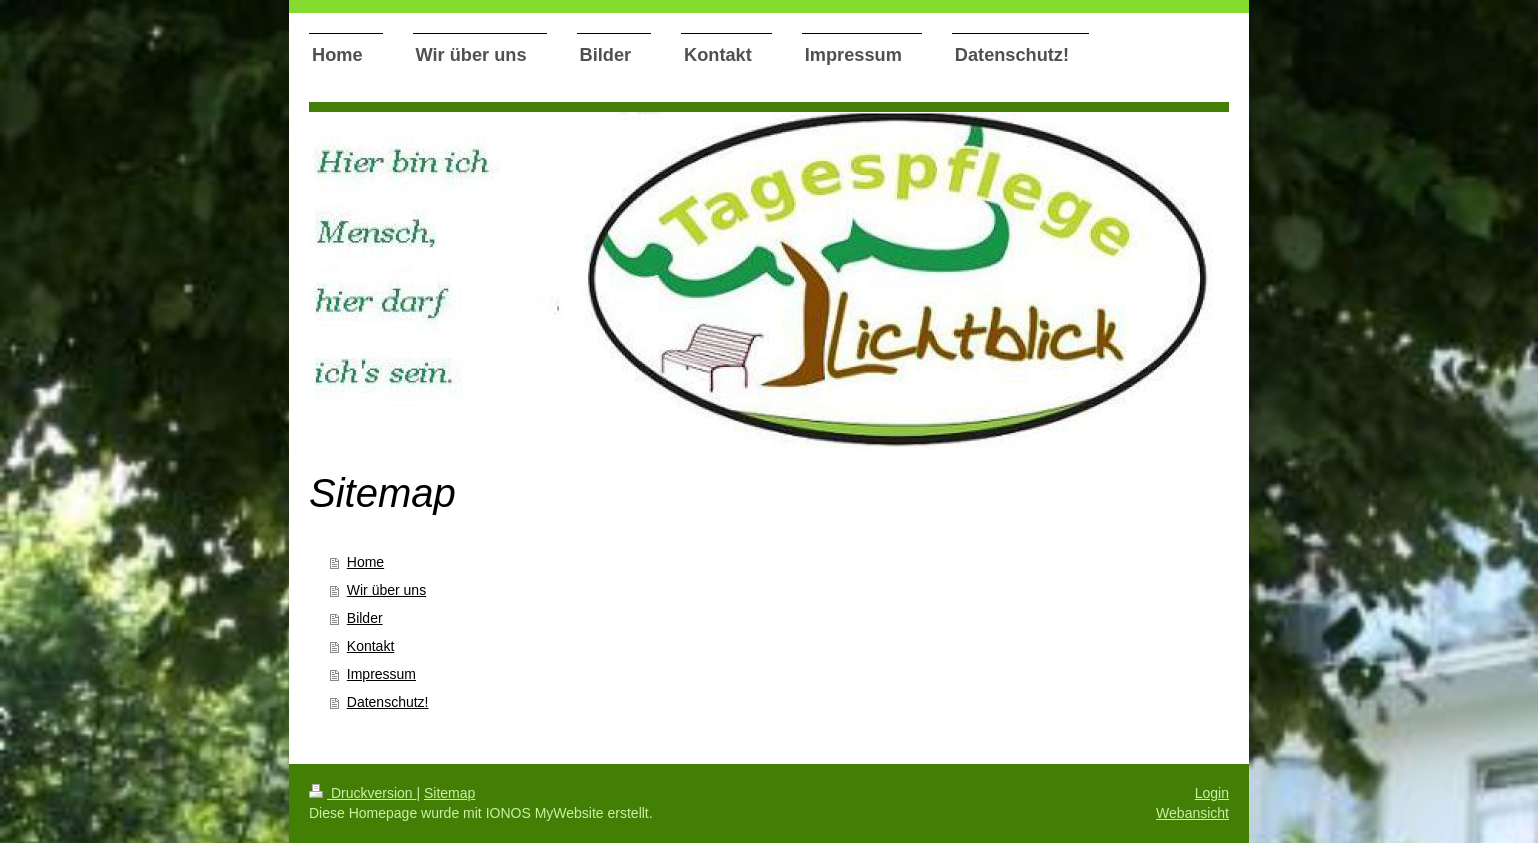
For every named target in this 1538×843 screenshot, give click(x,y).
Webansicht (1192, 813)
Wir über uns (386, 590)
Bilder (365, 618)
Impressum (381, 674)
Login (1212, 793)
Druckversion (362, 793)
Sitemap (449, 793)
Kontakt (370, 646)
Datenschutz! (388, 702)
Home (365, 562)
